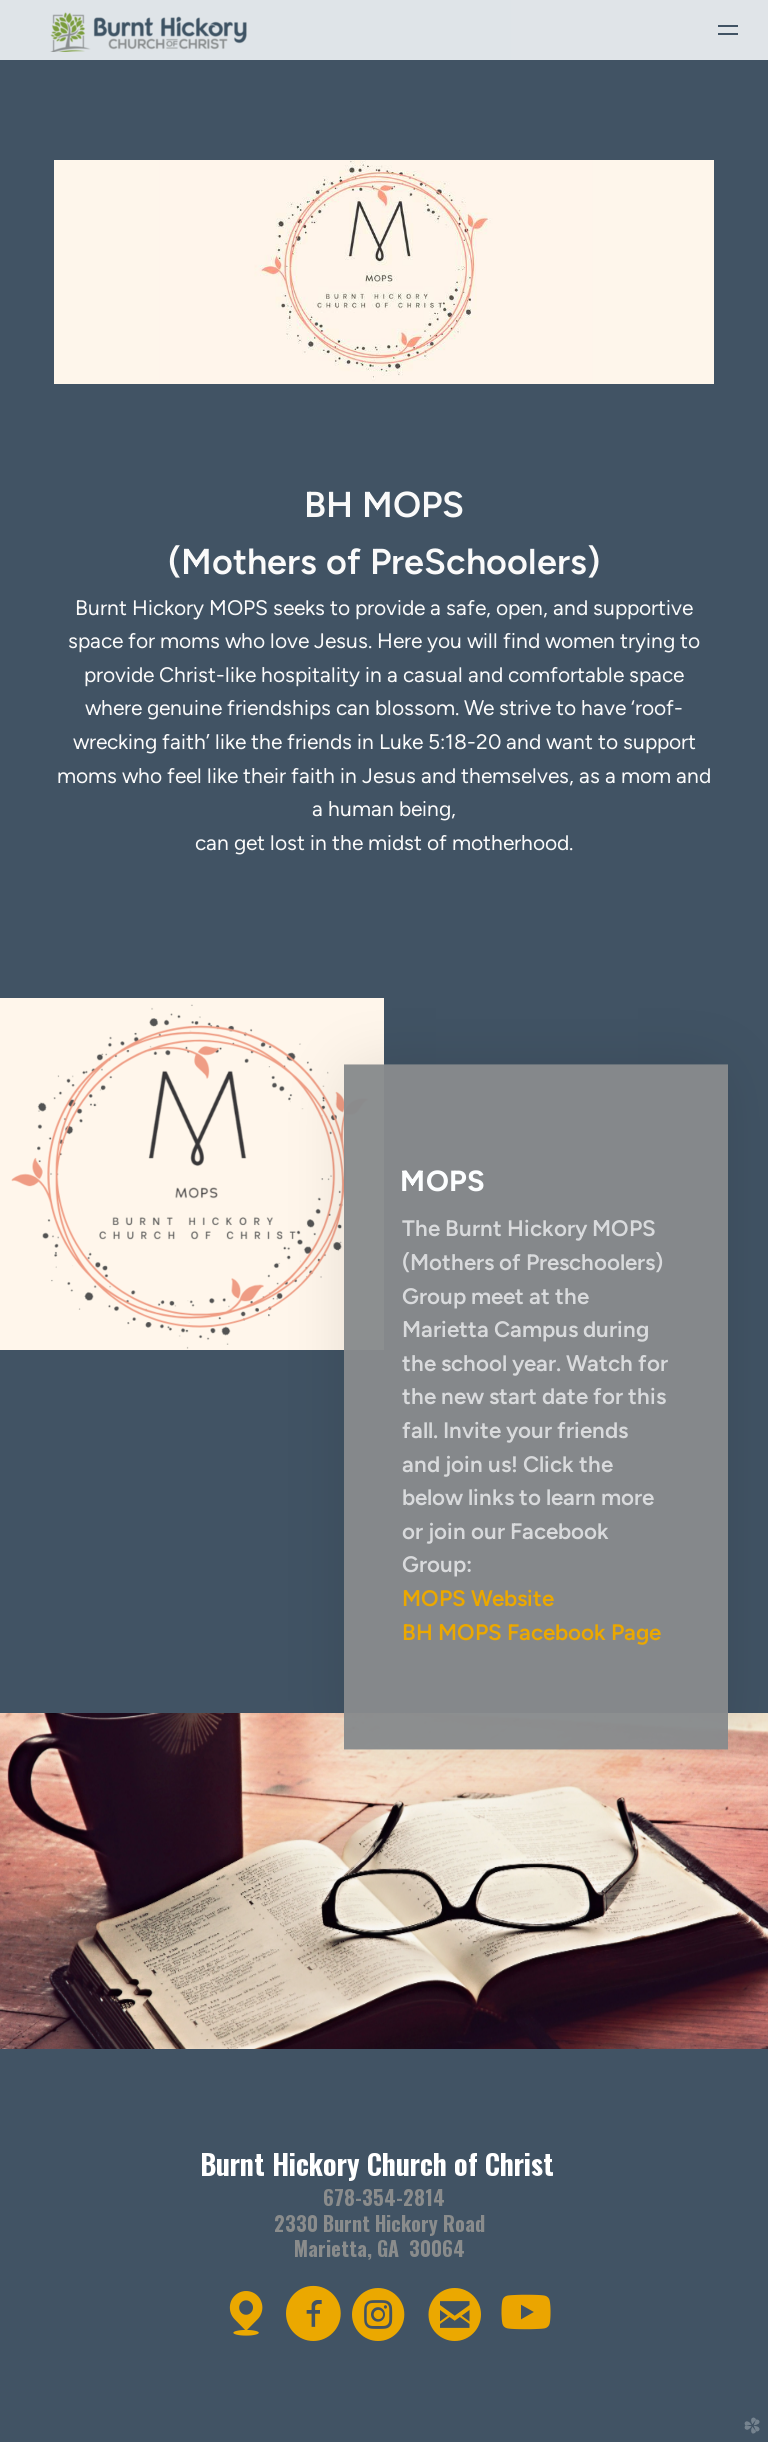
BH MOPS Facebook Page (531, 1632)
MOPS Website (478, 1598)
